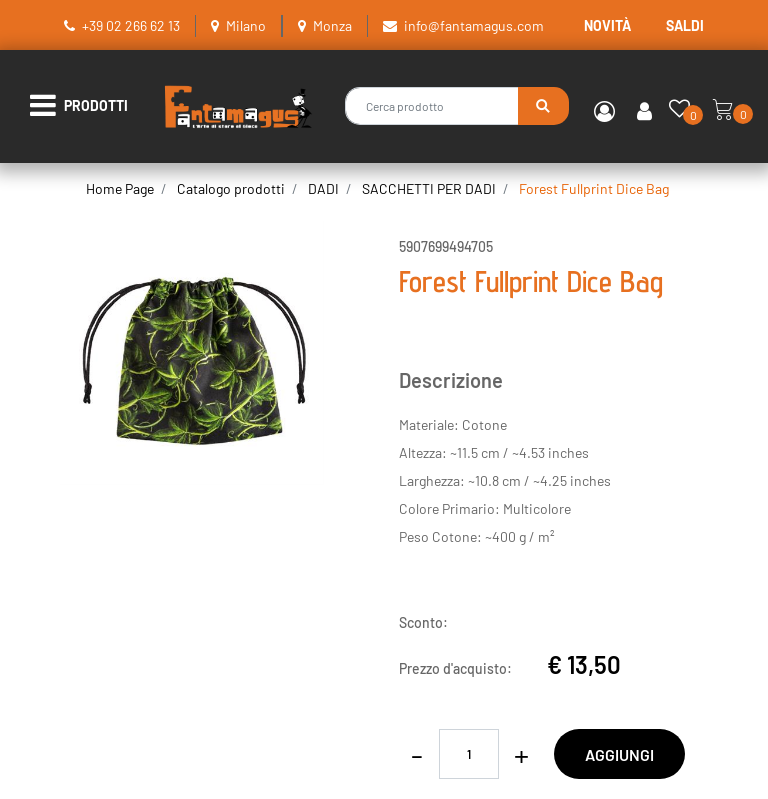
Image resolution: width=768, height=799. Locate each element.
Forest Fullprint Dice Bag (594, 188)
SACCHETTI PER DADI (429, 188)
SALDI (685, 25)
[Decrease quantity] (416, 754)
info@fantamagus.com (474, 25)
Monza (332, 25)
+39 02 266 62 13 (131, 25)
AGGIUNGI (619, 754)
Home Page (120, 188)
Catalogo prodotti (231, 188)
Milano (246, 25)
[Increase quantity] (521, 754)
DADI (323, 188)
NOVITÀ (607, 25)
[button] (543, 106)
